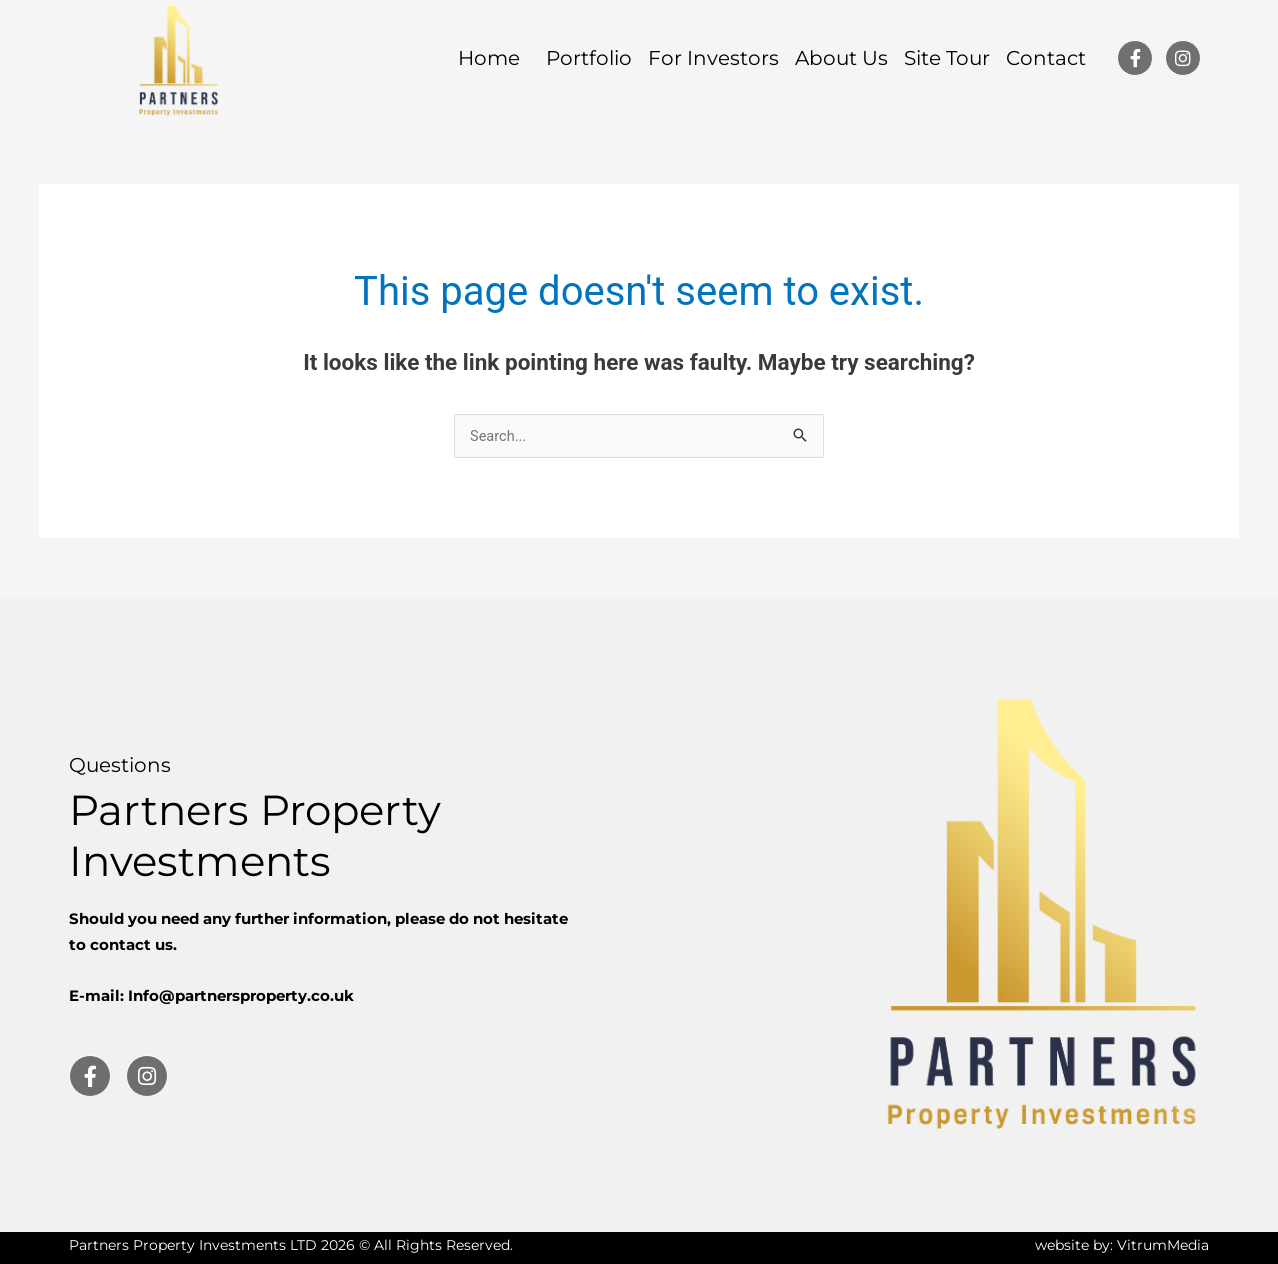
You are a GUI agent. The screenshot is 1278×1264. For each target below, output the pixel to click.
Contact (1046, 58)
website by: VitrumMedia (1122, 1245)
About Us (841, 58)
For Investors (713, 58)
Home (494, 58)
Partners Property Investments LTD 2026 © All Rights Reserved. (291, 1245)
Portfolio (589, 58)
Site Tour (947, 58)
